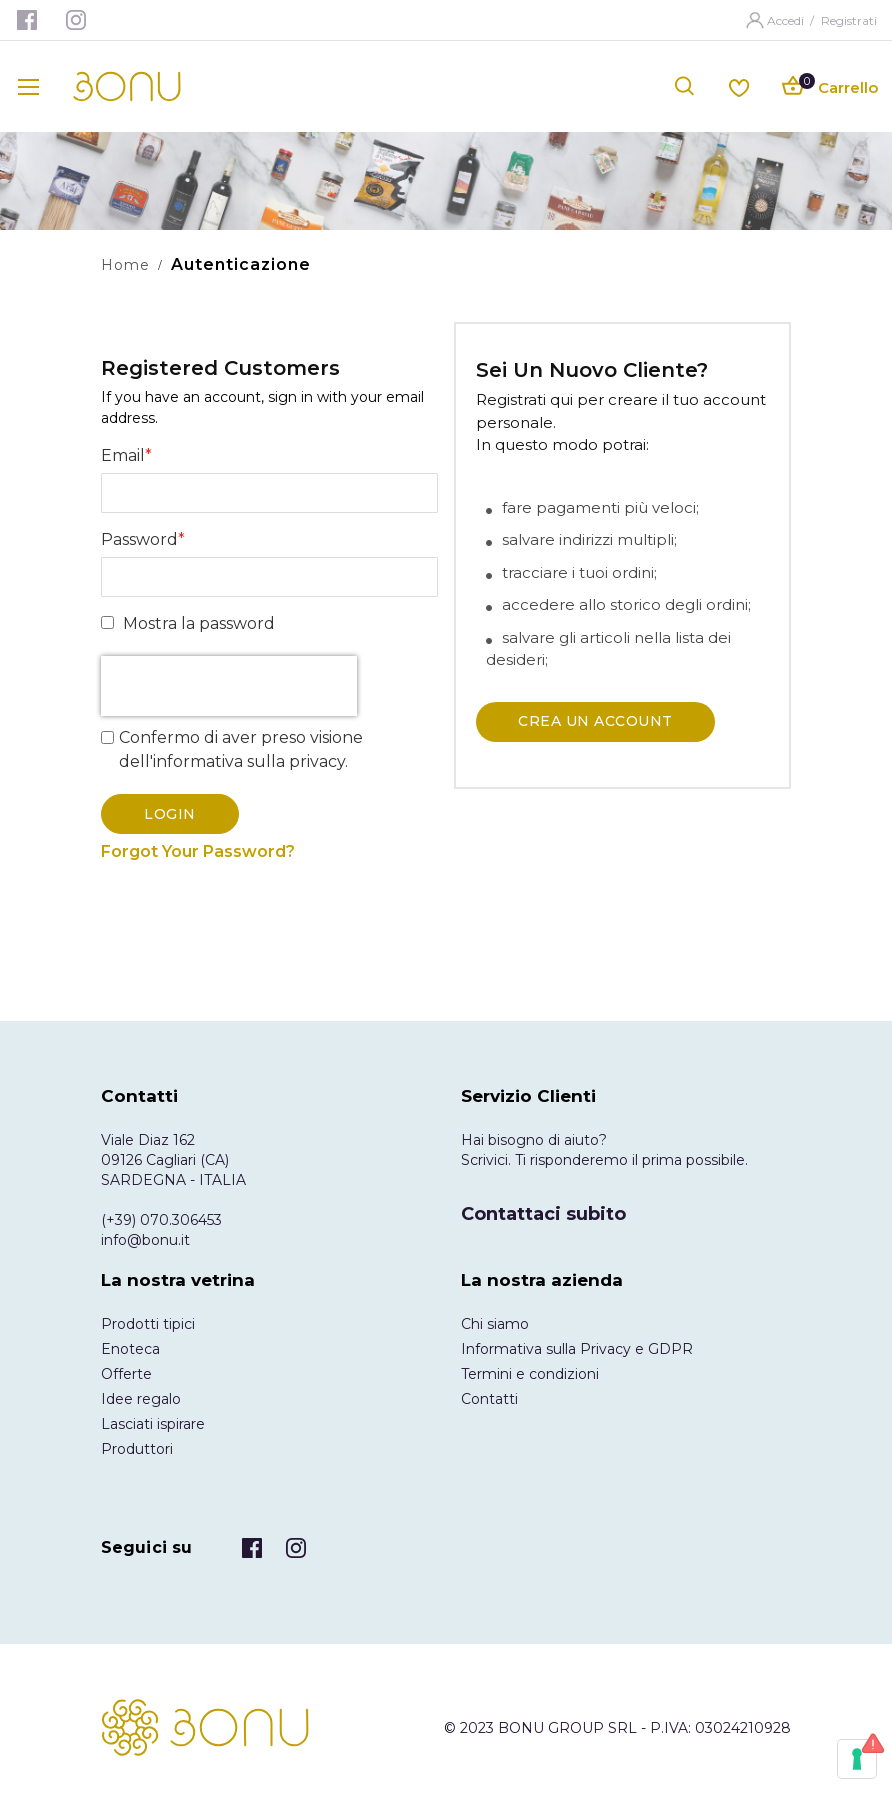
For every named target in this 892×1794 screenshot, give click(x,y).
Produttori (137, 1449)
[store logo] (127, 86)
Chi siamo (495, 1324)
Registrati (849, 20)
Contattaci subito (543, 1214)
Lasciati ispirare (153, 1424)
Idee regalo (141, 1399)
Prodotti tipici (148, 1324)
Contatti (489, 1399)
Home (125, 265)
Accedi (787, 20)
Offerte (126, 1374)
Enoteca (130, 1349)
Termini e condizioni (530, 1374)
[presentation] (229, 686)
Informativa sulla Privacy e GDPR (577, 1349)
